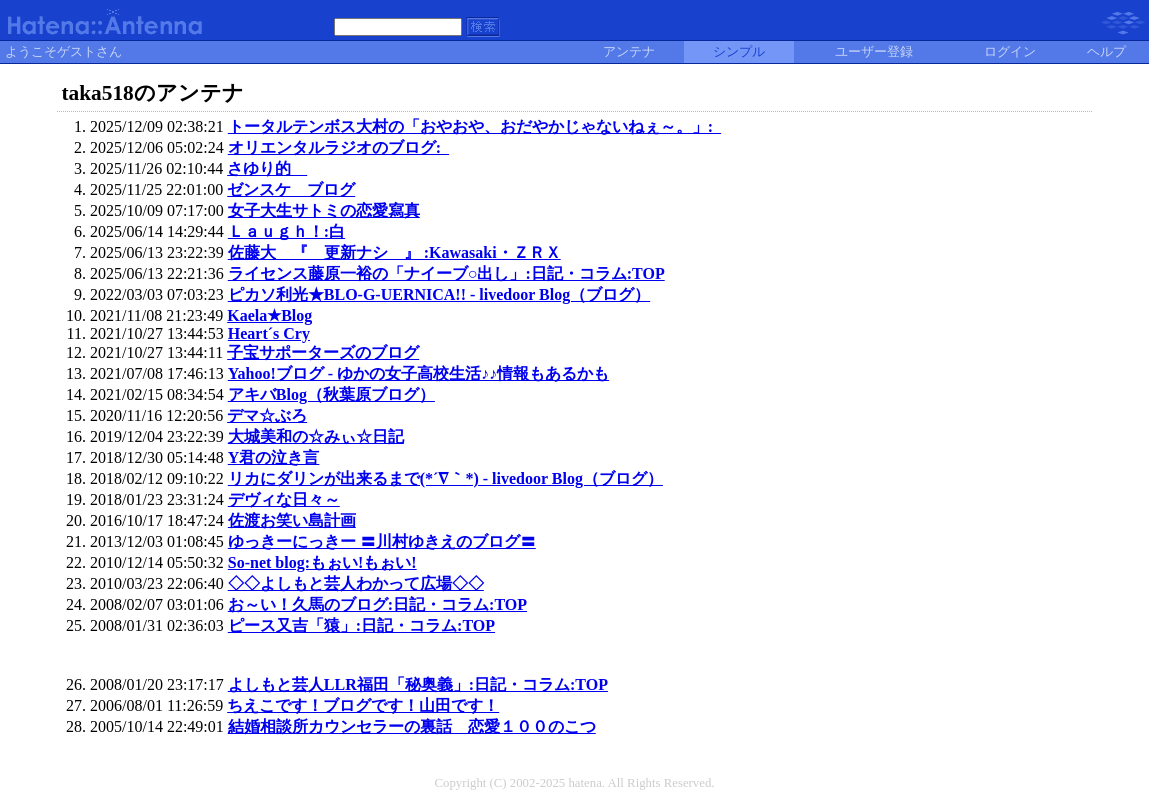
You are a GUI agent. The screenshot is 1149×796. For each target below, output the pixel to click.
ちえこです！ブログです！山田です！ (363, 705)
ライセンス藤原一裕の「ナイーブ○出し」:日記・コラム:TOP (446, 273)
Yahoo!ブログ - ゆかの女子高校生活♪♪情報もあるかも (418, 373)
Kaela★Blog (269, 315)
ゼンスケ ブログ (291, 189)
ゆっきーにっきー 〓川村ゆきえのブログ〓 (382, 541)
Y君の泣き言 (274, 457)
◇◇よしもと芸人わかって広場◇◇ (356, 583)
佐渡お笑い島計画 (292, 520)
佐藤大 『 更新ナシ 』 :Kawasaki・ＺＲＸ (394, 252)
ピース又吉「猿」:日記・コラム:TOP (361, 625)
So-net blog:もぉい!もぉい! (322, 562)
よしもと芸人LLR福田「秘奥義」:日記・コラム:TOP (418, 684)
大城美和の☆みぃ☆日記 (316, 436)
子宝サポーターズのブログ (323, 352)
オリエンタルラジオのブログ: (338, 147)
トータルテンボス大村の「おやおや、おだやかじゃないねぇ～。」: (474, 126)
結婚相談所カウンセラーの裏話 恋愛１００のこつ (412, 726)
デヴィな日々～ (284, 499)
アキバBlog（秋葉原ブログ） (331, 394)
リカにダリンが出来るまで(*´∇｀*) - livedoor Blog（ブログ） (445, 478)
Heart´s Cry (269, 333)
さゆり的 (267, 168)
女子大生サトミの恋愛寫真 (324, 210)
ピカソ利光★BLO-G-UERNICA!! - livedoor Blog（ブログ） (439, 294)
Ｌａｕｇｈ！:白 (286, 231)
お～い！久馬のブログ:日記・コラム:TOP (377, 604)
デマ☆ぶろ (267, 415)
